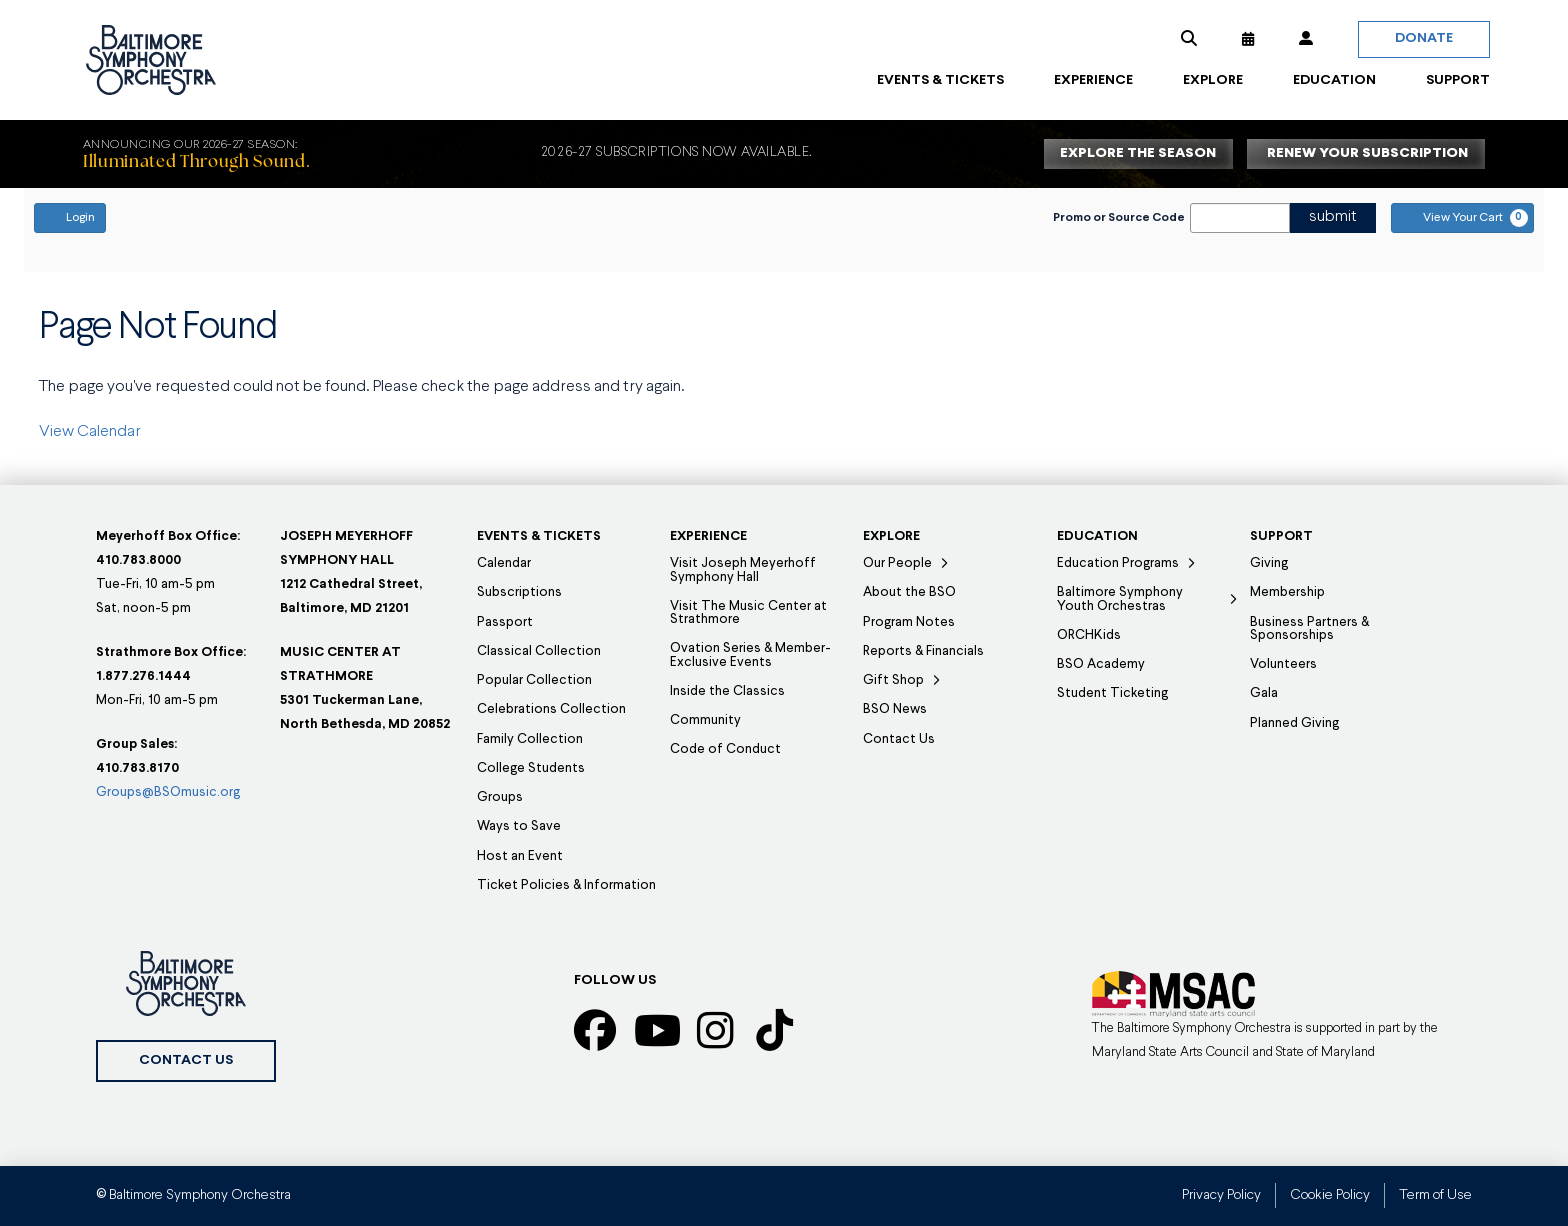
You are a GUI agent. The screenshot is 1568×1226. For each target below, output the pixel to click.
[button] (1189, 39)
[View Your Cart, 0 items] (1462, 218)
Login (70, 217)
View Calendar (90, 432)
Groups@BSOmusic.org (168, 792)
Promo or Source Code (1119, 218)
